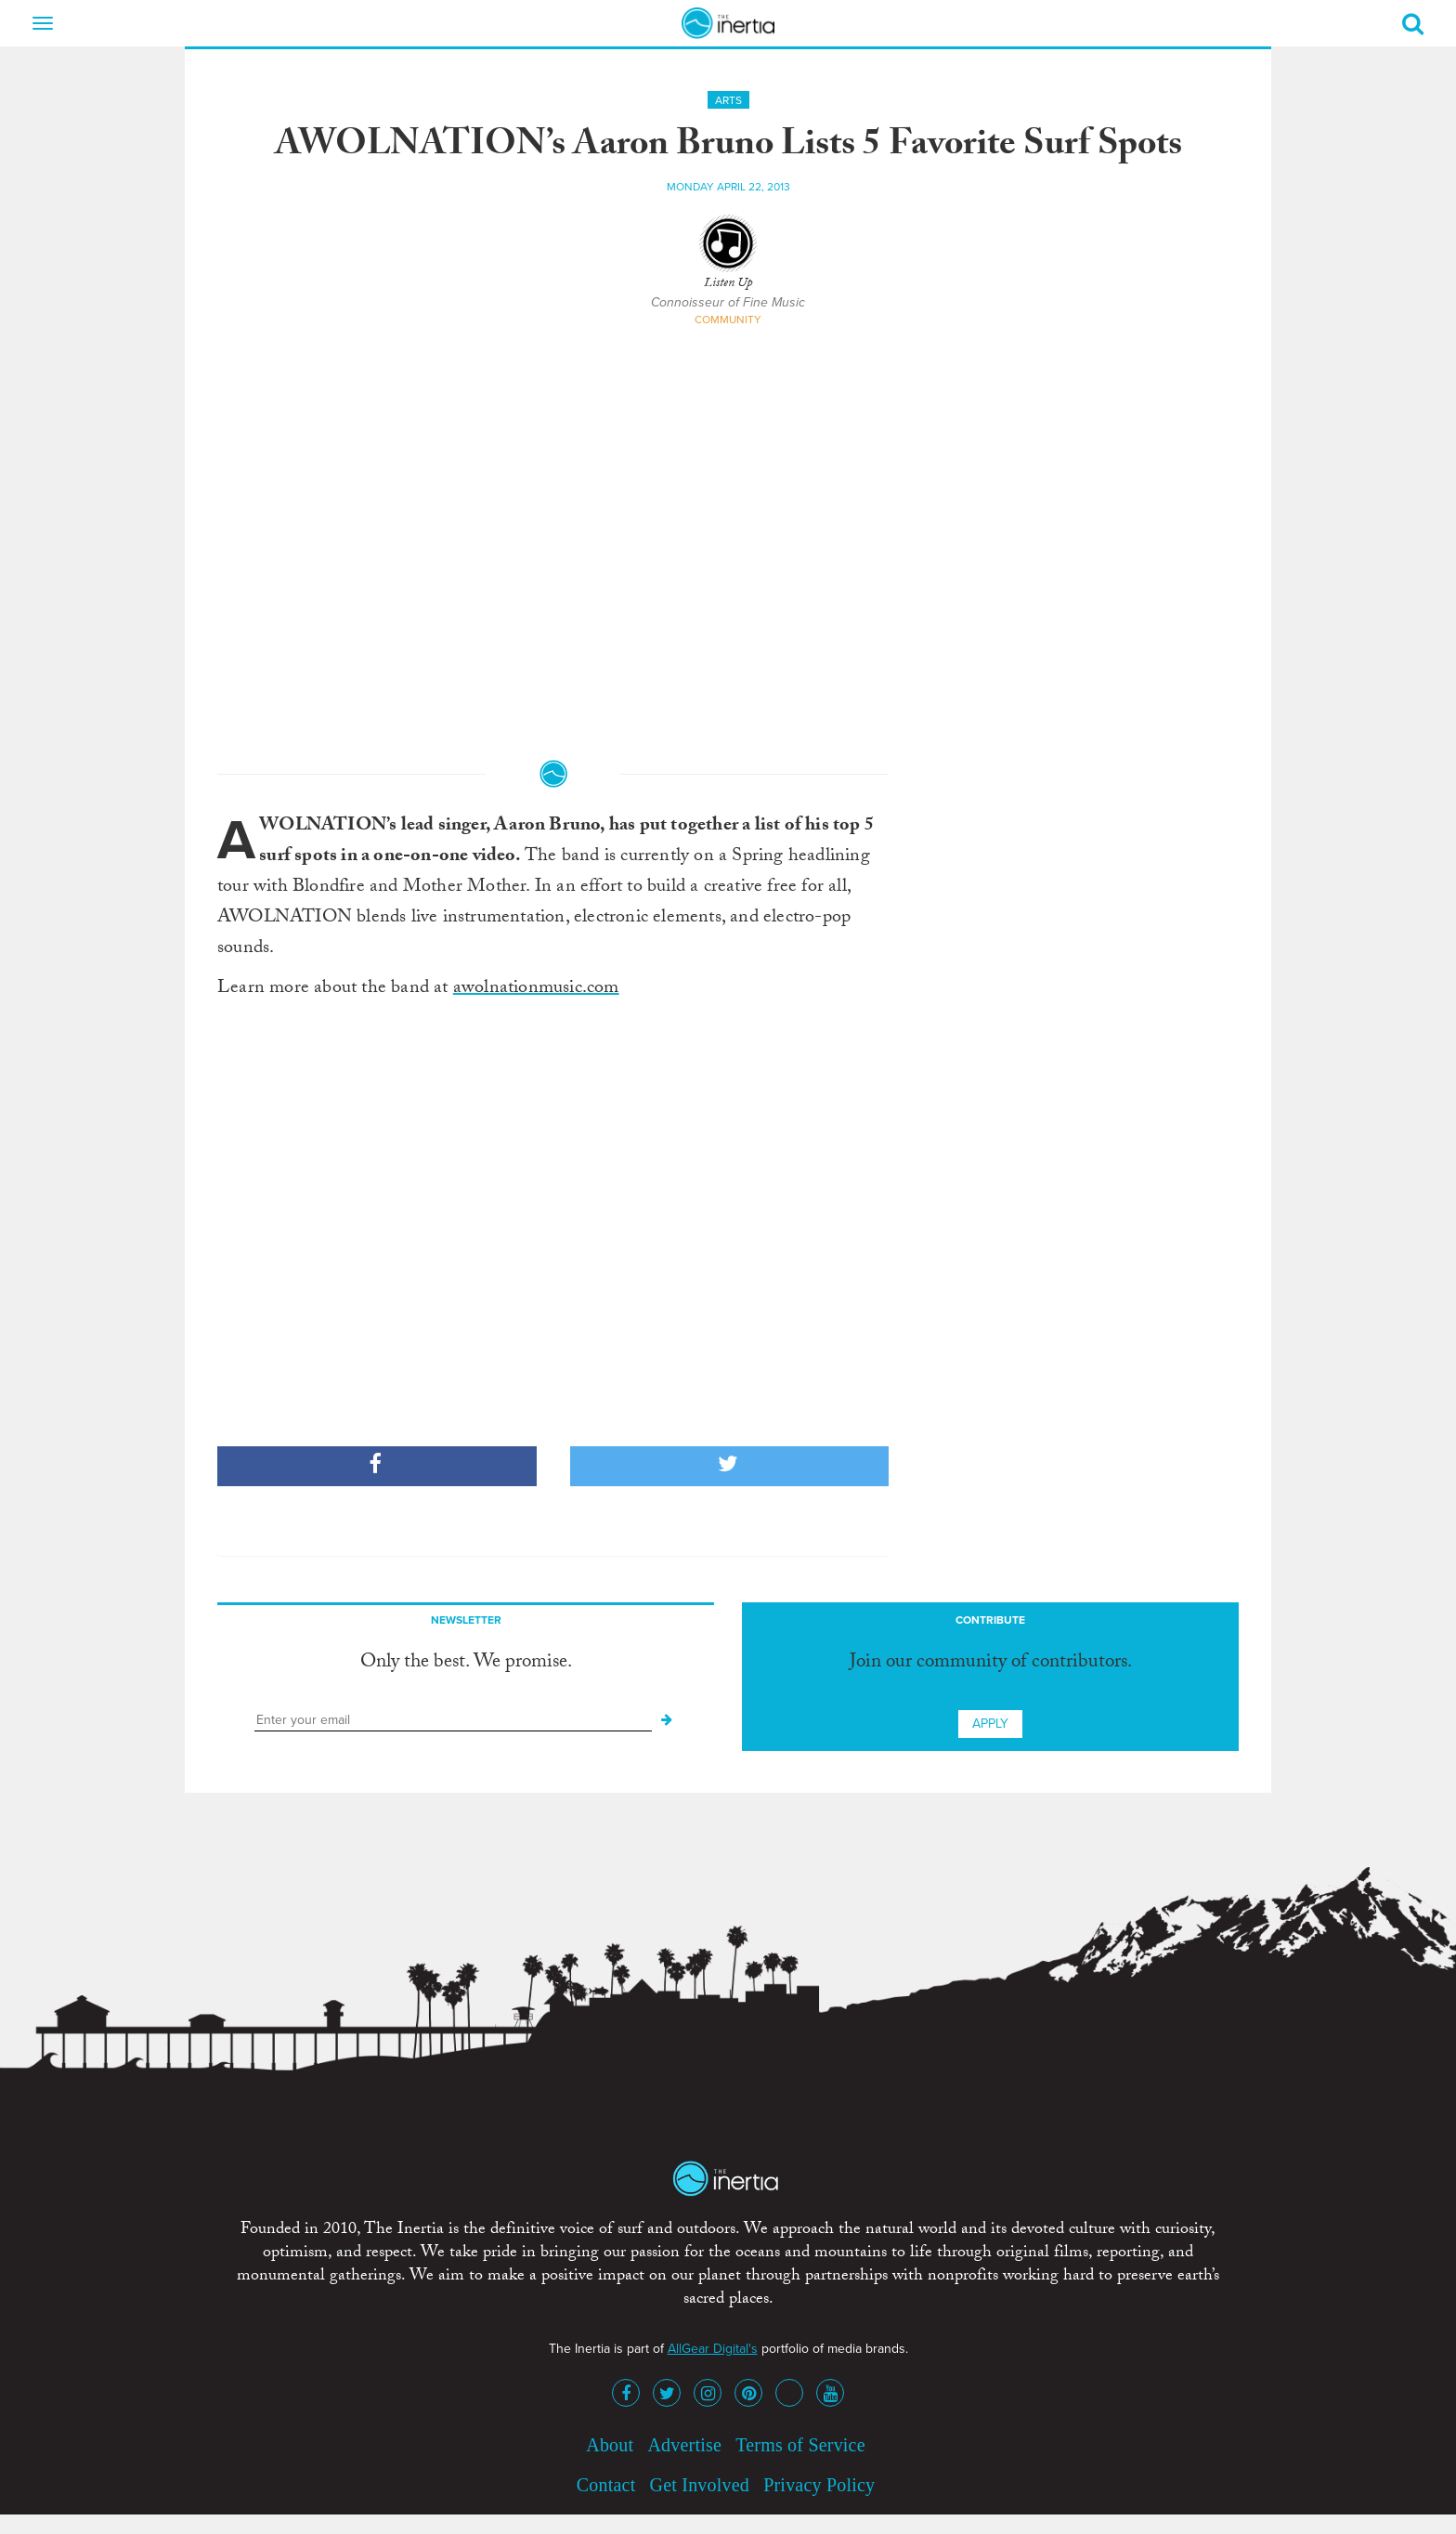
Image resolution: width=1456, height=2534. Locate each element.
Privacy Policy (819, 2485)
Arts (728, 100)
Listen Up (728, 284)
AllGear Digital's (713, 2349)
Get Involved (699, 2485)
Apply (990, 1723)
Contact (606, 2485)
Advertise (684, 2445)
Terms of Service (800, 2445)
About (609, 2445)
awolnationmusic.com (536, 989)
